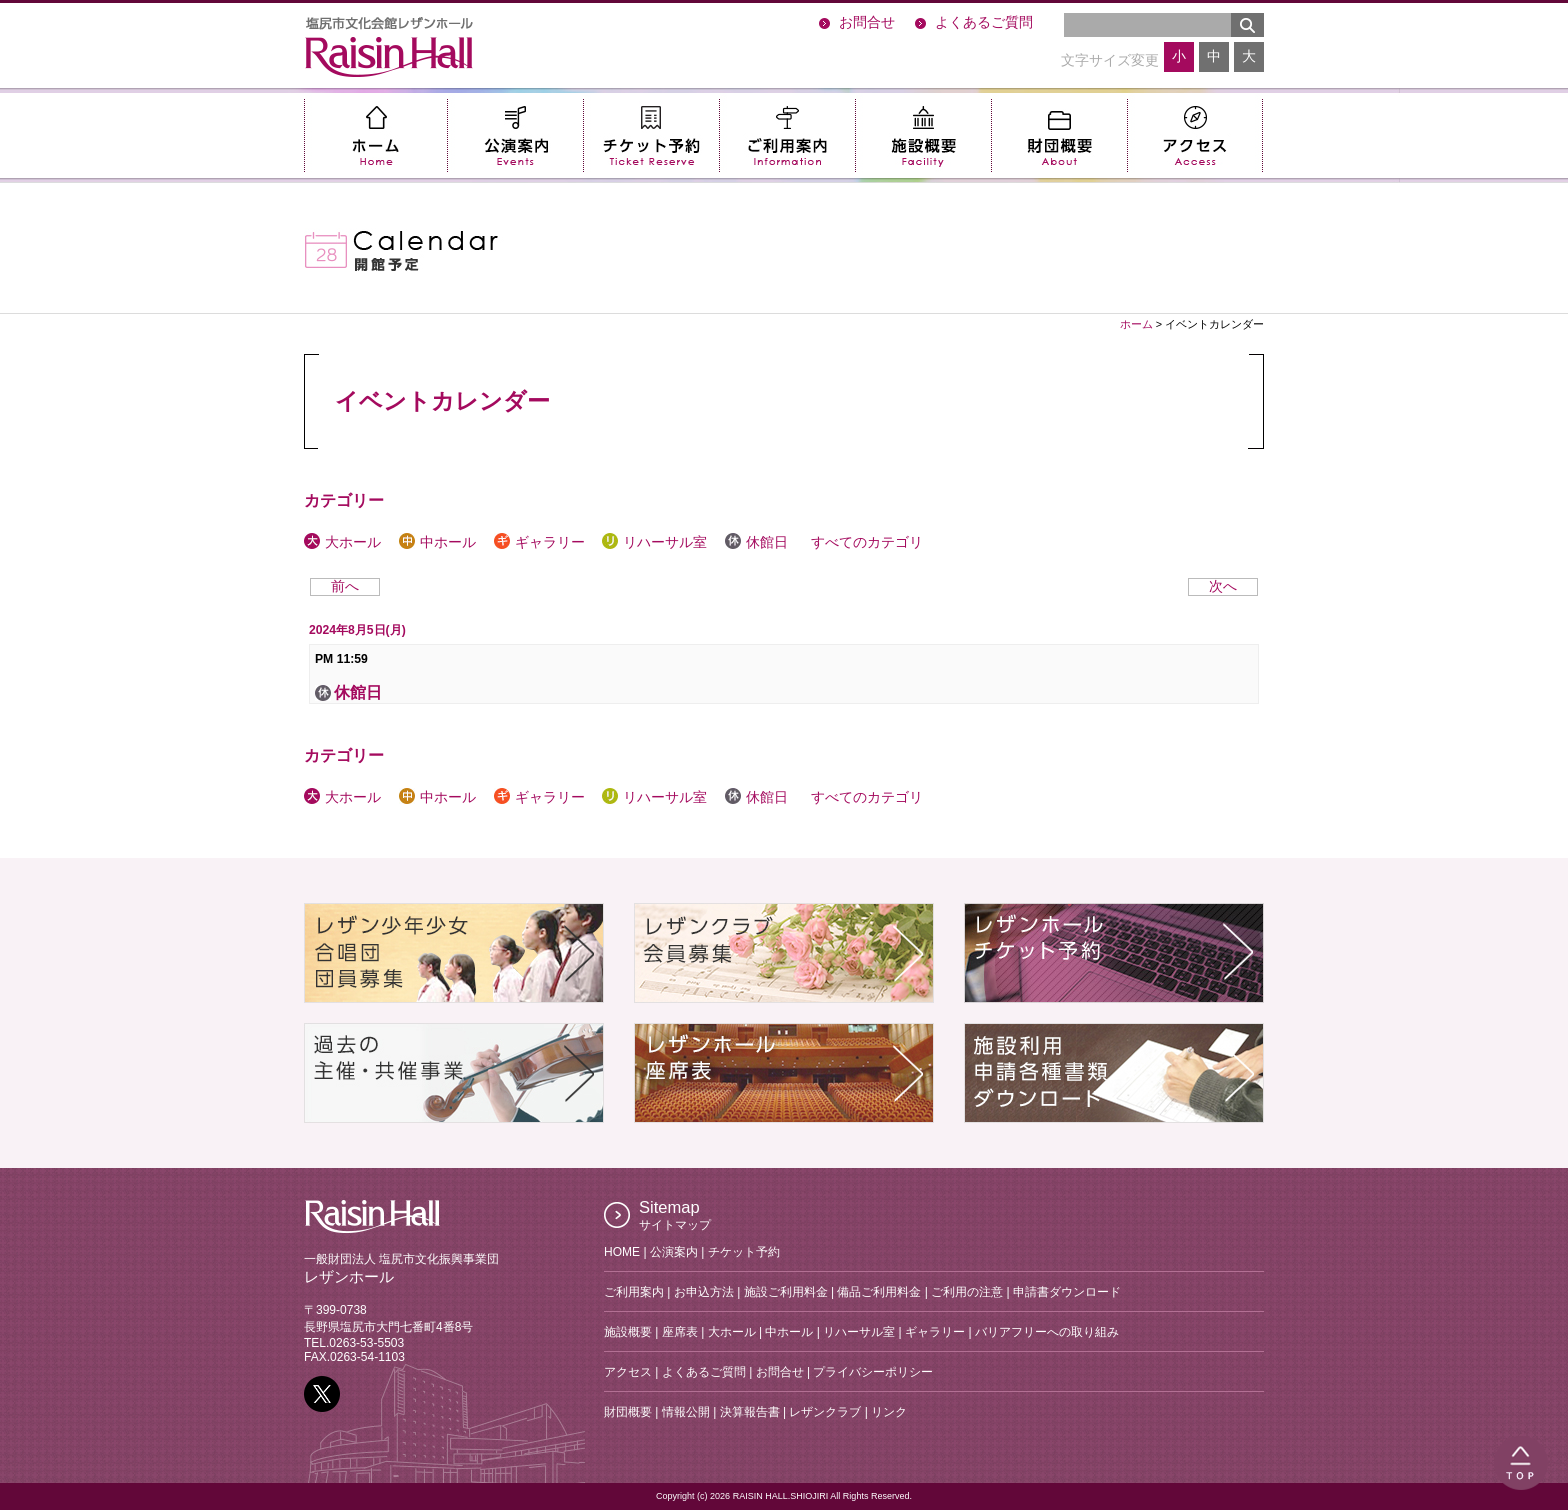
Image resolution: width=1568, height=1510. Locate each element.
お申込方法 (704, 1292)
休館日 (756, 542)
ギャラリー (539, 542)
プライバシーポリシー (873, 1372)
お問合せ (867, 22)
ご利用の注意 (967, 1292)
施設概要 (923, 135)
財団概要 (1059, 135)
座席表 (680, 1332)
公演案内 (515, 135)
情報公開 (686, 1412)
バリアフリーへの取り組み (1047, 1332)
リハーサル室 (654, 542)
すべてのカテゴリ (864, 542)
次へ (1223, 586)
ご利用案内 (787, 135)
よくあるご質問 (984, 22)
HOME (622, 1252)
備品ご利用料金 (879, 1292)
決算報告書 (750, 1412)
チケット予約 (651, 135)
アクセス (1195, 135)
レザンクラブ (825, 1412)
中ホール (437, 542)
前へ (345, 586)
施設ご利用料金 (786, 1292)
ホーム (375, 135)
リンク (889, 1412)
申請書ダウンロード (1067, 1292)
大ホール (342, 542)
